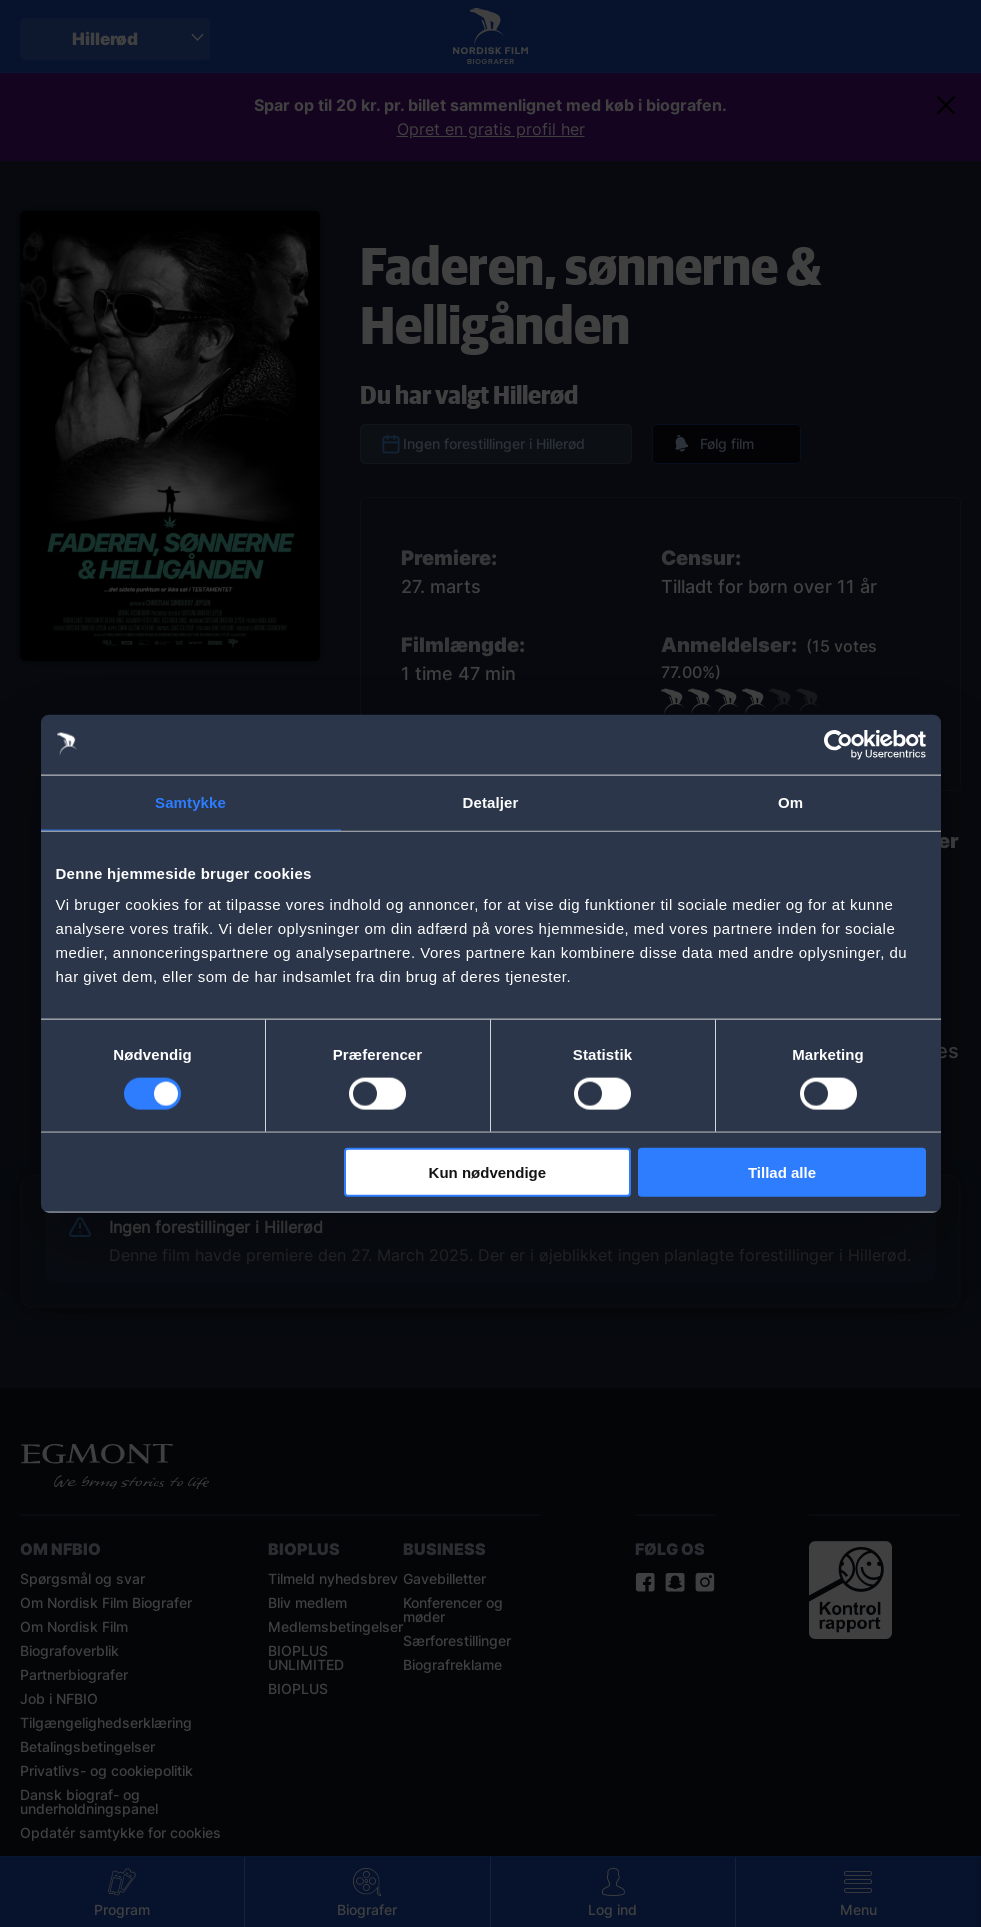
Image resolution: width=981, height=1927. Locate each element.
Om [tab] (790, 801)
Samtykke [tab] (190, 801)
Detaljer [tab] (491, 801)
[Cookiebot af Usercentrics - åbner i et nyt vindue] (838, 744)
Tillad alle (782, 1172)
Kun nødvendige (488, 1172)
